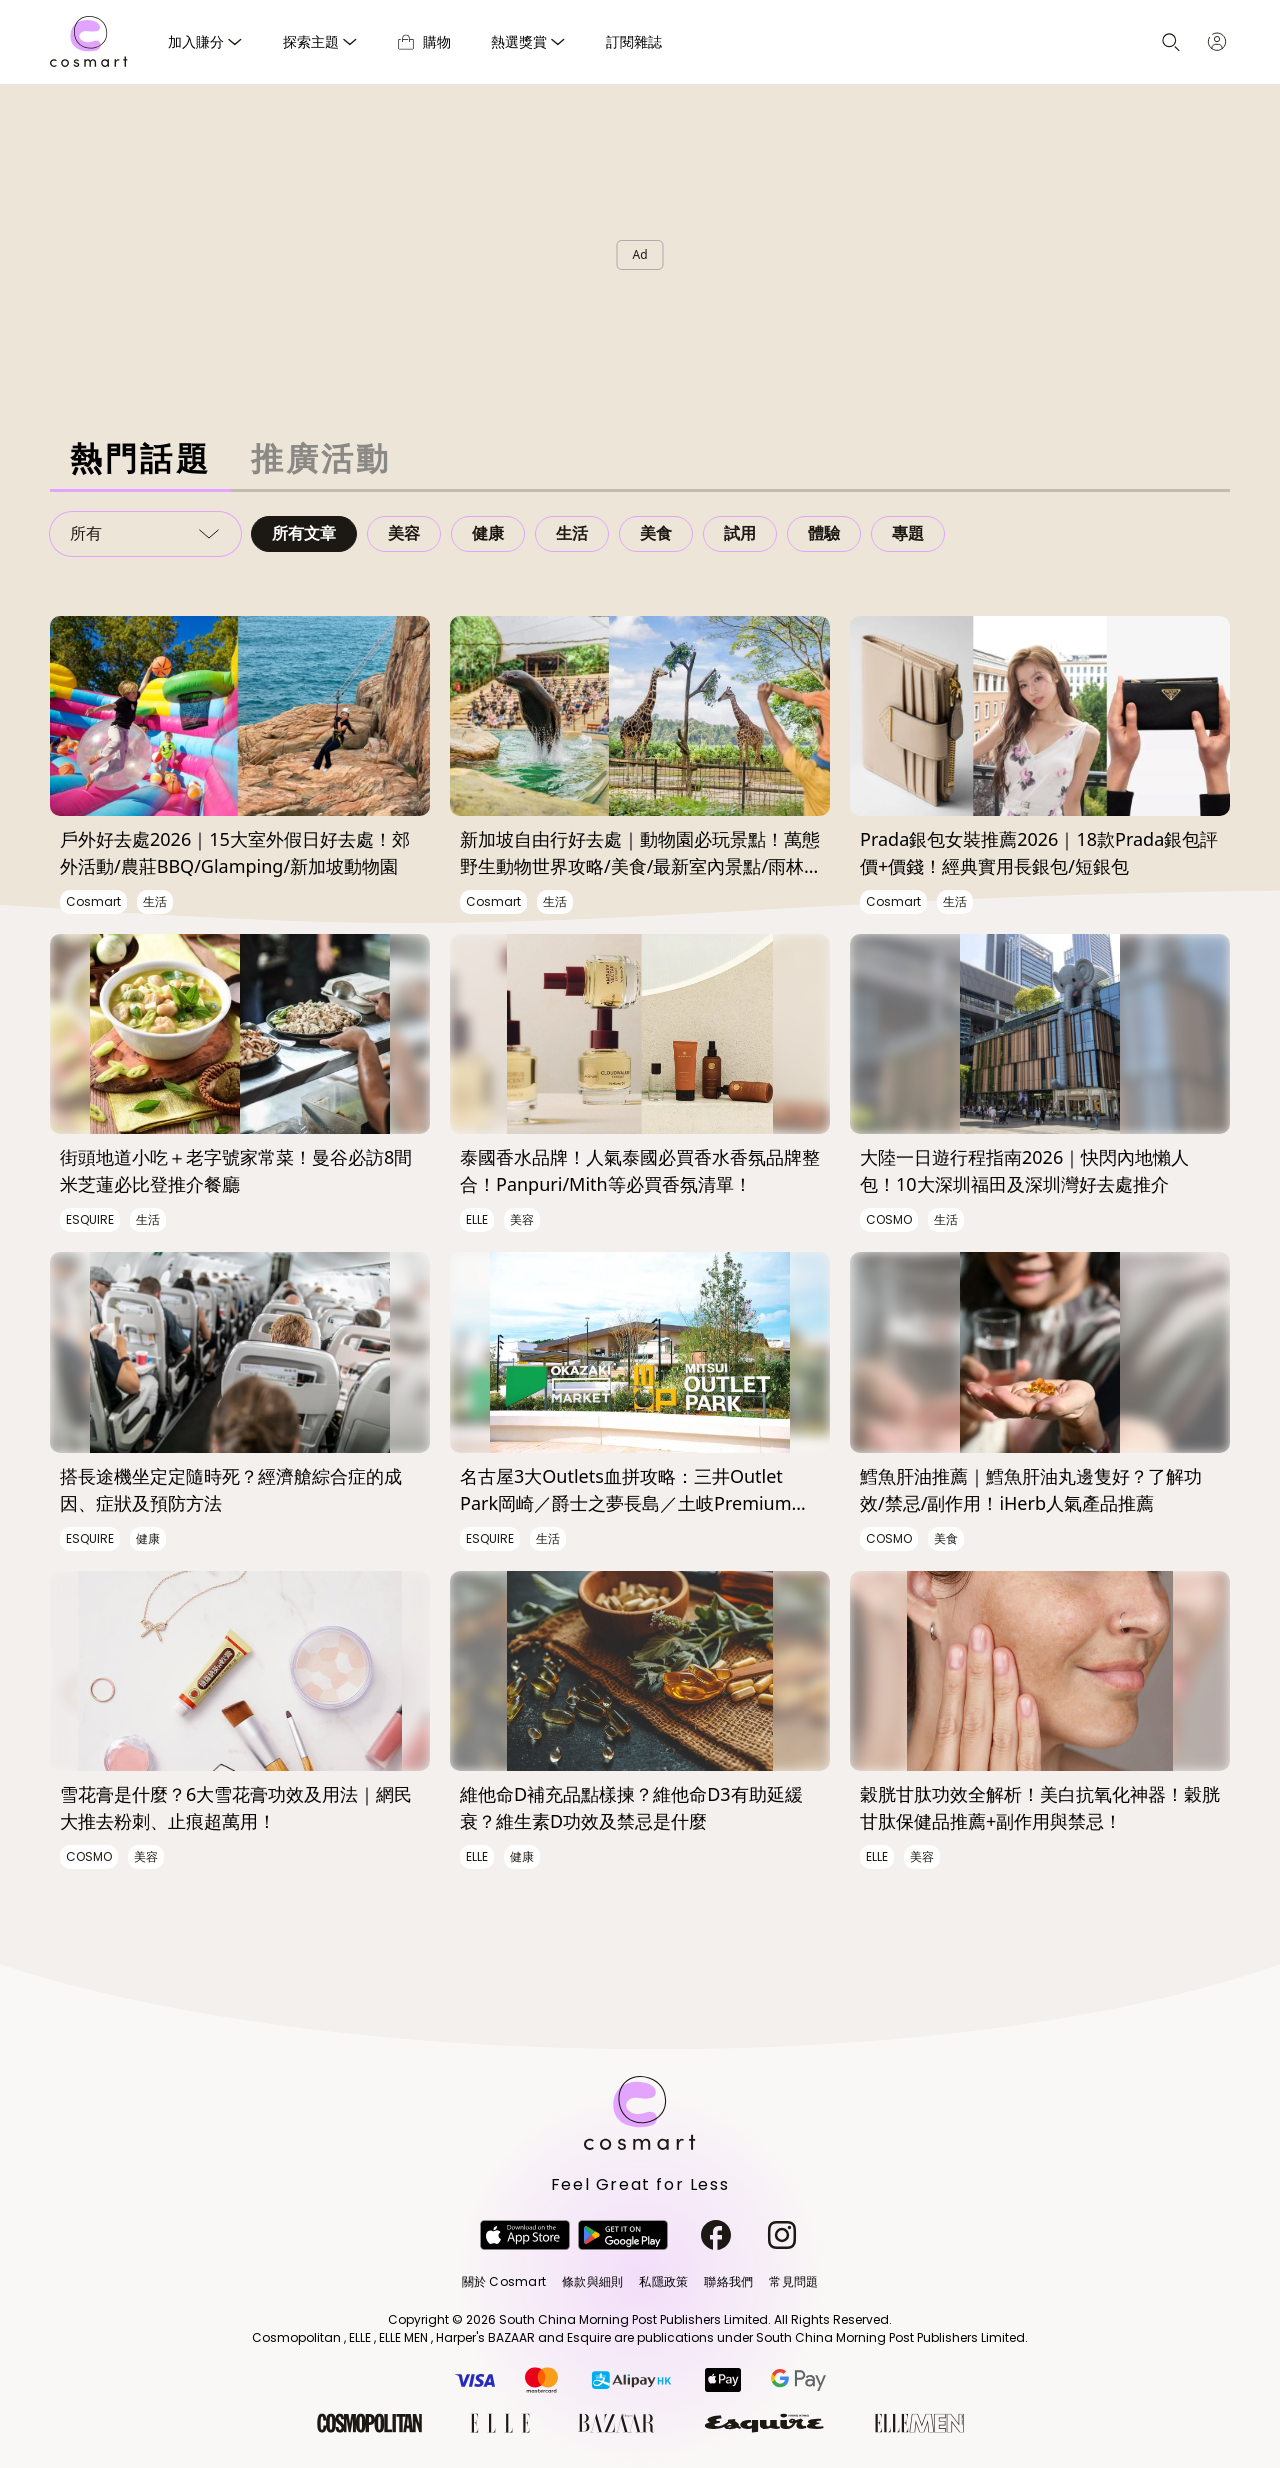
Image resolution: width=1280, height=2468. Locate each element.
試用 (740, 533)
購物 (424, 41)
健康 (488, 533)
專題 (908, 533)
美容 (404, 533)
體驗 (824, 533)
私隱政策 (663, 2281)
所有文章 (304, 533)
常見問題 (793, 2281)
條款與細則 (592, 2281)
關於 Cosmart (504, 2281)
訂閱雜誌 (634, 41)
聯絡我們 (728, 2281)
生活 (572, 533)
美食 (656, 533)
